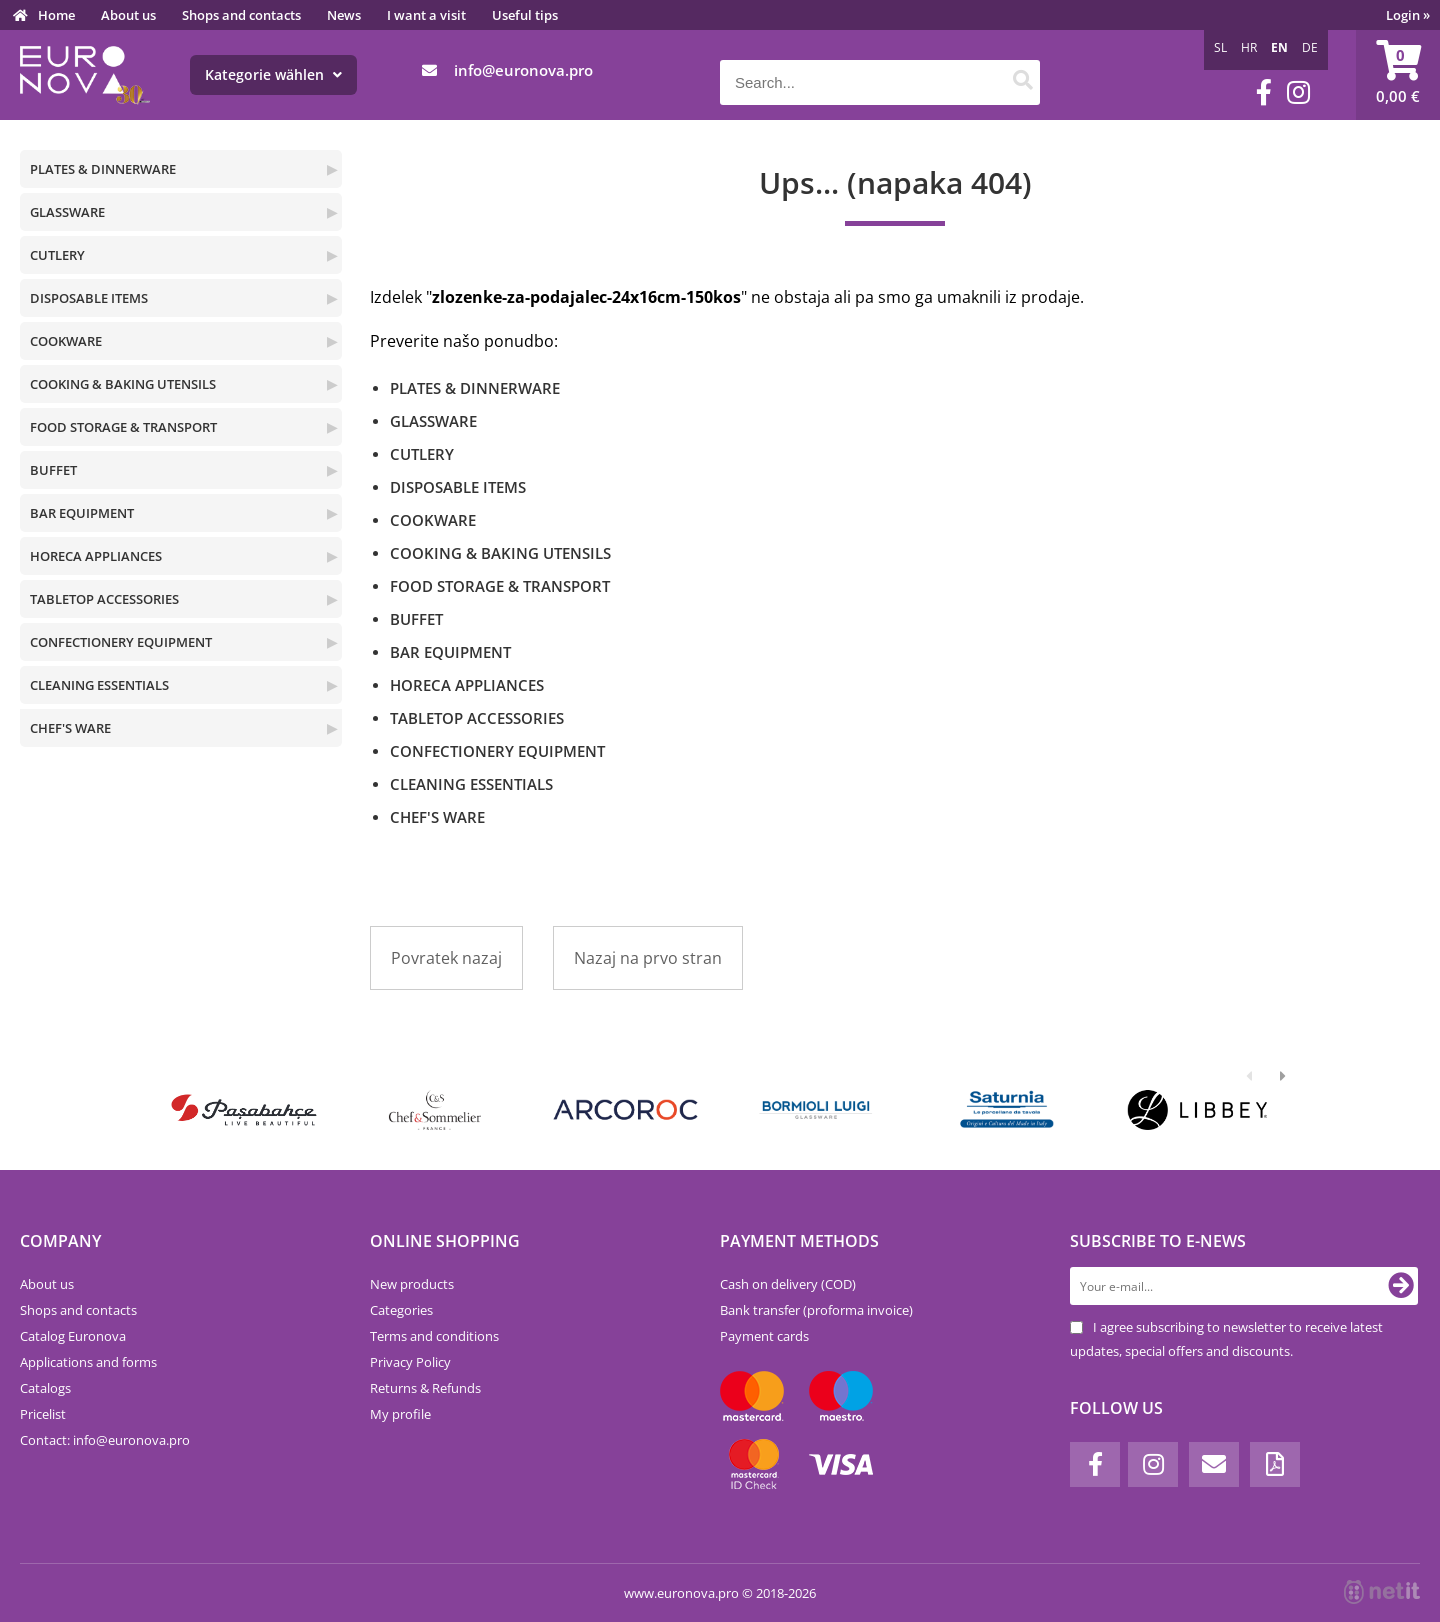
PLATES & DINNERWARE (103, 169)
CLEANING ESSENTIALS (99, 685)
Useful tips (525, 15)
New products (412, 1284)
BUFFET (53, 470)
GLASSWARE (67, 212)
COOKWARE (66, 341)
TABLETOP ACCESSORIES (104, 599)
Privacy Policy (410, 1362)
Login (1408, 15)
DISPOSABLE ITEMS (89, 298)
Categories (401, 1310)
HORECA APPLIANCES (96, 556)
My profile (400, 1414)
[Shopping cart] (1398, 75)
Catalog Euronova (73, 1336)
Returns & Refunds (425, 1388)
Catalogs (45, 1388)
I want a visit (426, 15)
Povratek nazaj (446, 958)
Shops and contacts (241, 15)
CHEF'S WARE (70, 728)
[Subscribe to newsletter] (1401, 1286)
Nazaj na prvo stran (648, 958)
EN (1279, 47)
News (344, 15)
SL (1220, 47)
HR (1249, 47)
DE (1310, 47)
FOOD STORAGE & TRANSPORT (123, 427)
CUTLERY (57, 255)
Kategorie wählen (273, 74)
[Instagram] (1298, 92)
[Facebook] (1264, 92)
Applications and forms (88, 1362)
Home (56, 15)
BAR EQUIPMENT (82, 513)
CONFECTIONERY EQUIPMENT (121, 642)
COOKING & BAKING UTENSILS (123, 384)
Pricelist (43, 1414)
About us (128, 15)
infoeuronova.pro (523, 70)
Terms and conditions (434, 1336)
